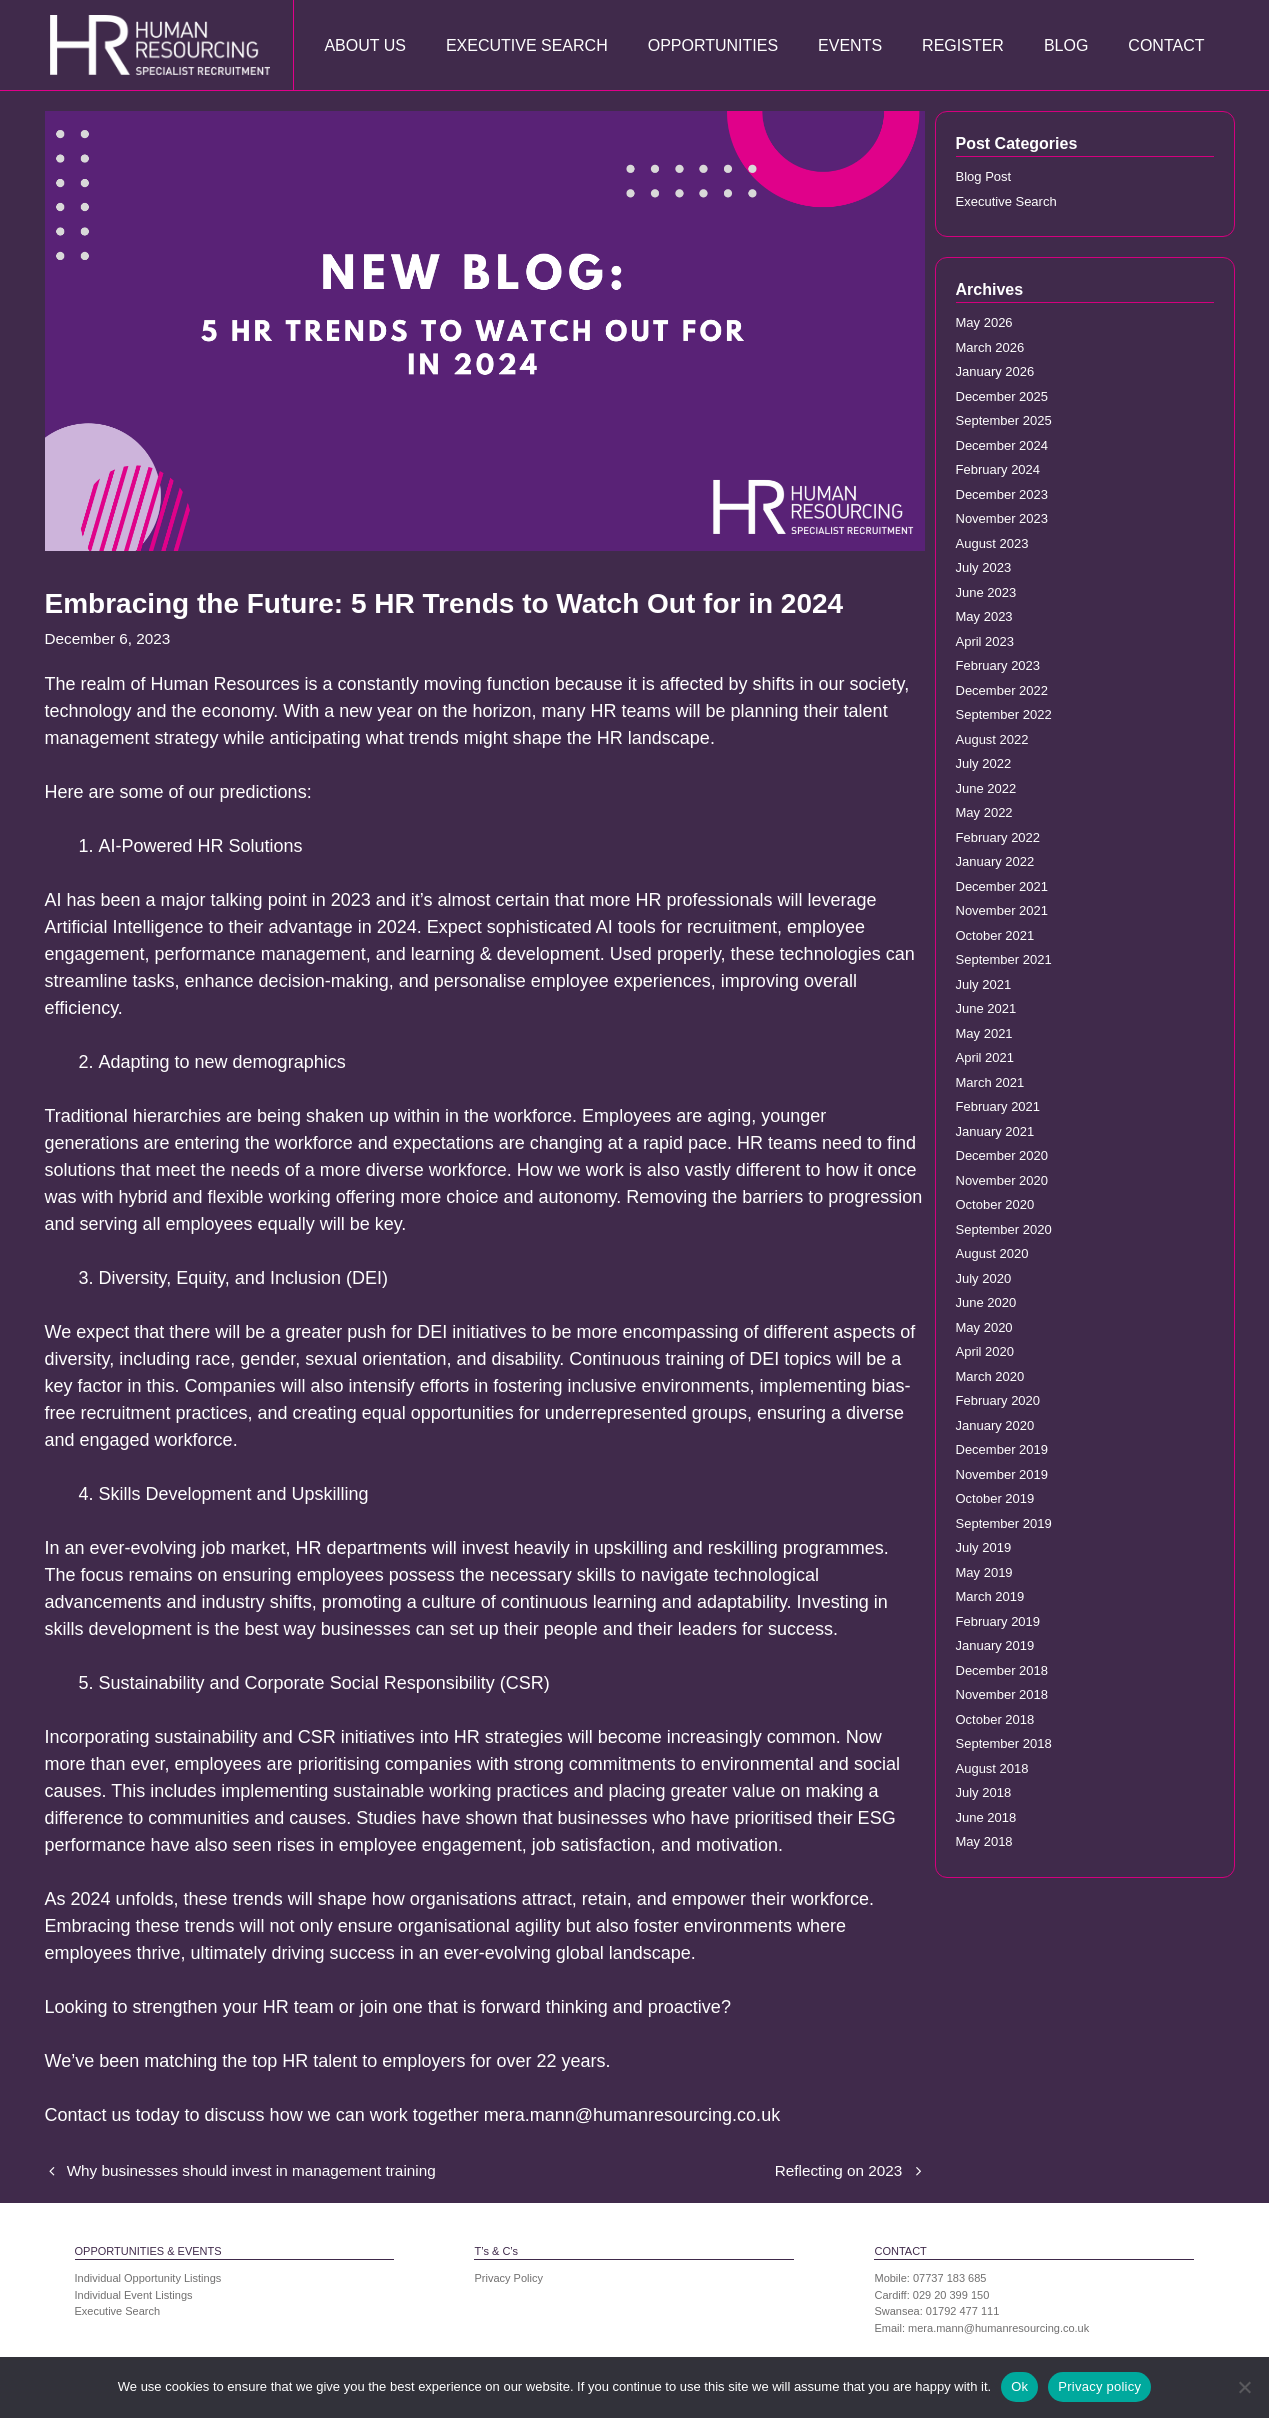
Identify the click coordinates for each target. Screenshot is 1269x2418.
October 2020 (995, 1204)
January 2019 (995, 1645)
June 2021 (986, 1008)
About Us (365, 45)
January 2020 (995, 1425)
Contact (1166, 45)
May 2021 (984, 1033)
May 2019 (984, 1572)
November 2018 (1002, 1694)
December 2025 (1002, 396)
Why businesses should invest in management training (251, 2170)
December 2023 (1002, 494)
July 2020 (984, 1278)
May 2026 (984, 322)
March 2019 (990, 1596)
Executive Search (527, 45)
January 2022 (995, 861)
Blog (1066, 45)
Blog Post (984, 176)
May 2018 (984, 1841)
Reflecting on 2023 (839, 2170)
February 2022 (998, 837)
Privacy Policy (508, 2278)
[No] (1244, 2387)
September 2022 (1004, 714)
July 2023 (984, 567)
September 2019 (1004, 1523)
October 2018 (995, 1719)
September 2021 (1004, 959)
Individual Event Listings (134, 2295)
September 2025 (1004, 420)
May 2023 (984, 616)
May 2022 (984, 812)
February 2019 (998, 1621)
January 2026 (995, 371)
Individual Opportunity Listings (148, 2278)
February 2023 (998, 665)
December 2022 (1002, 690)
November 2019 (1002, 1474)
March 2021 (990, 1082)
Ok (1019, 2386)
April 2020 (985, 1351)
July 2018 (984, 1792)
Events (850, 45)
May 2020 (984, 1327)
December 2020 (1002, 1155)
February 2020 (998, 1400)
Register (963, 45)
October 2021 (995, 935)
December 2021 (1002, 886)
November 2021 (1002, 910)
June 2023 (986, 592)
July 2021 (984, 984)
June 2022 (986, 788)
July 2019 (984, 1547)
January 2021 (995, 1131)
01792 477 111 (962, 2311)
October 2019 (995, 1498)
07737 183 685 (949, 2278)
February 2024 (998, 469)
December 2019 (1002, 1449)
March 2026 (990, 347)
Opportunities (713, 45)
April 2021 (985, 1057)
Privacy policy (1099, 2386)
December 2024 (1002, 445)
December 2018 (1002, 1670)
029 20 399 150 (951, 2295)
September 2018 (1004, 1743)
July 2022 (984, 763)
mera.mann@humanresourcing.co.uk (998, 2328)
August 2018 (992, 1768)
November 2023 (1002, 518)
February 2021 (998, 1106)
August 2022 (992, 739)
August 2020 (992, 1253)
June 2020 (986, 1302)
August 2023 (992, 543)
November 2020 (1002, 1180)
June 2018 (986, 1817)
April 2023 (985, 641)
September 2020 (1004, 1229)
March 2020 (990, 1376)
